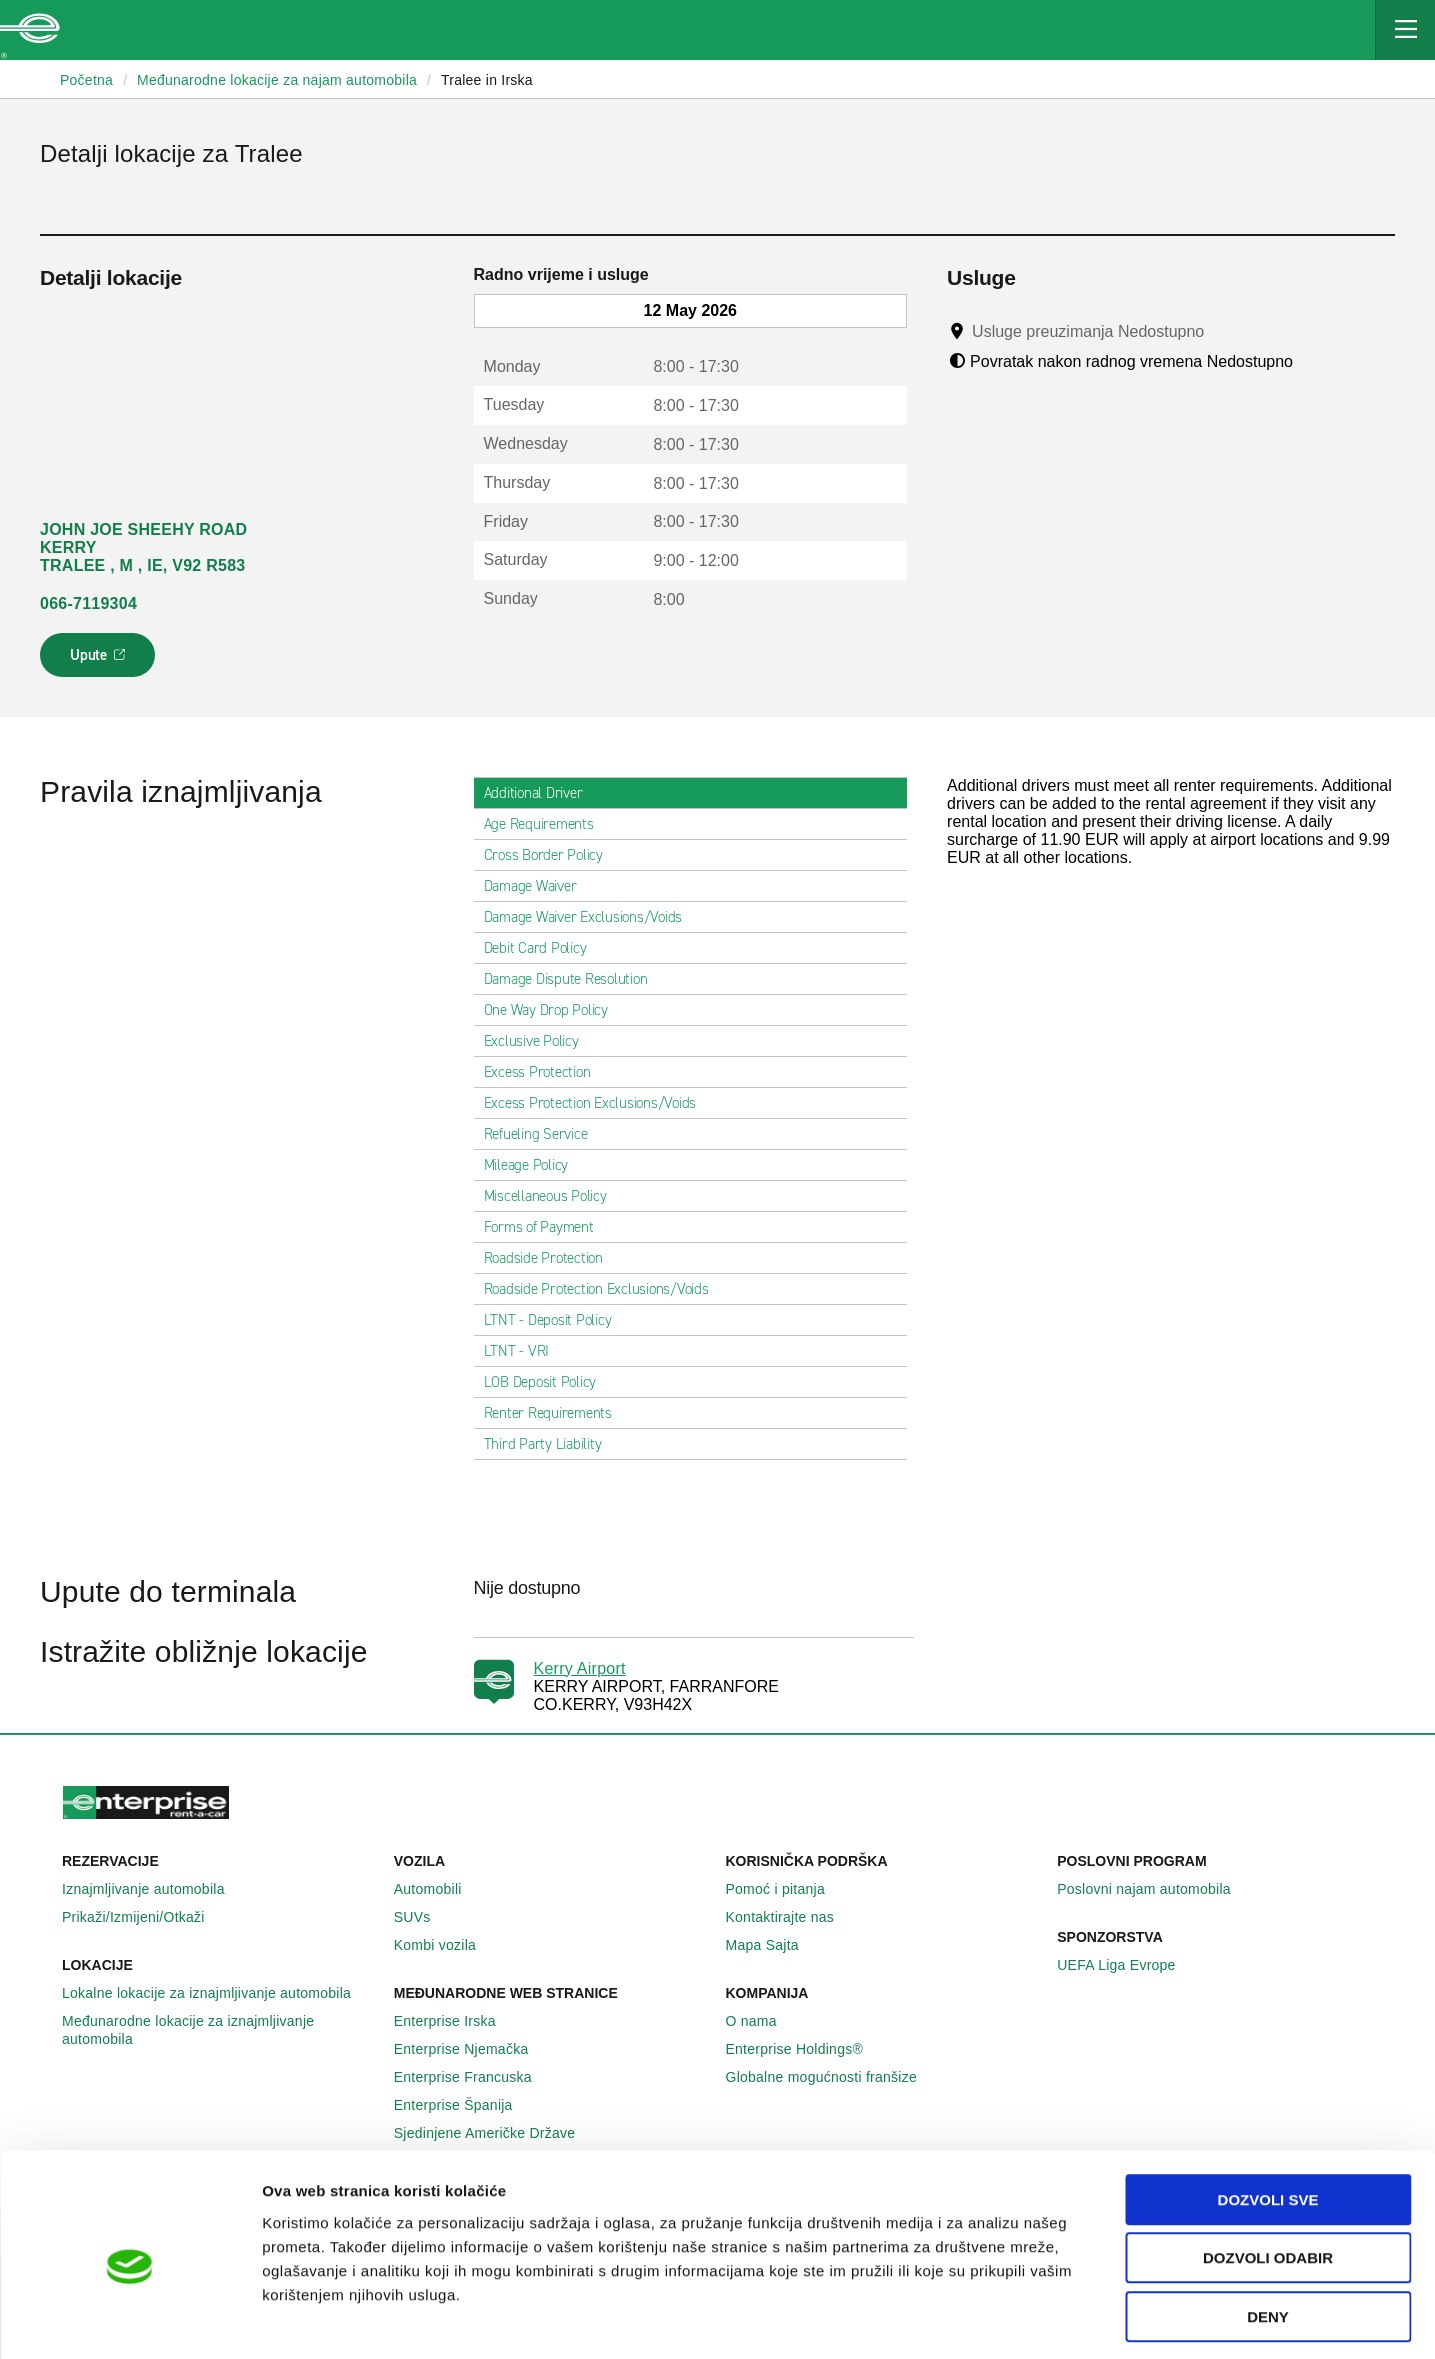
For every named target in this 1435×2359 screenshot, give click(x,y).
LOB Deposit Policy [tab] (548, 1382)
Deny (1268, 2231)
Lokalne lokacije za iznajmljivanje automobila (217, 1993)
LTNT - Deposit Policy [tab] (556, 1320)
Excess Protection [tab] (545, 1072)
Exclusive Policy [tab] (539, 1041)
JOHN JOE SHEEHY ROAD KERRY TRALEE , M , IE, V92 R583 (143, 547)
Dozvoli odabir (1268, 2173)
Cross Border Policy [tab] (551, 855)
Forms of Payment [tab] (547, 1227)
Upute (100, 661)
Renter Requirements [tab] (556, 1413)
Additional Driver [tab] (541, 793)
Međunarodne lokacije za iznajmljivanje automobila (220, 2030)
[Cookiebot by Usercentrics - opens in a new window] (129, 2320)
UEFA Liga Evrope (1127, 1965)
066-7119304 (88, 603)
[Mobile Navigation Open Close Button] (1405, 30)
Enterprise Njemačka (472, 2049)
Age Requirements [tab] (547, 824)
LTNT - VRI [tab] (525, 1351)
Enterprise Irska (456, 2021)
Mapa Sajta (773, 1945)
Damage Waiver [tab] (538, 886)
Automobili (439, 1889)
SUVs (423, 1917)
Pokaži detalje (1029, 2319)
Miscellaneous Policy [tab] (553, 1196)
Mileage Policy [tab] (534, 1165)
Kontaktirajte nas (791, 1917)
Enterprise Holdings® (806, 2049)
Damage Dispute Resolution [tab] (574, 979)
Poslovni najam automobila (1155, 1889)
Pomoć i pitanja (786, 1889)
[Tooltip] (1223, 331)
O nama (762, 2021)
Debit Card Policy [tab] (543, 948)
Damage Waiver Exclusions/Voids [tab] (591, 917)
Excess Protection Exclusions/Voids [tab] (598, 1103)
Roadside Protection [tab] (551, 1258)
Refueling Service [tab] (544, 1134)
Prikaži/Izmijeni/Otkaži (144, 1917)
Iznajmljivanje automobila (154, 1889)
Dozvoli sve (1268, 2114)
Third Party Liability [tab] (551, 1444)
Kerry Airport (580, 1668)
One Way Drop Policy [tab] (554, 1010)
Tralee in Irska (487, 80)
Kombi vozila (446, 1945)
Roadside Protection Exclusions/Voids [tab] (604, 1289)
